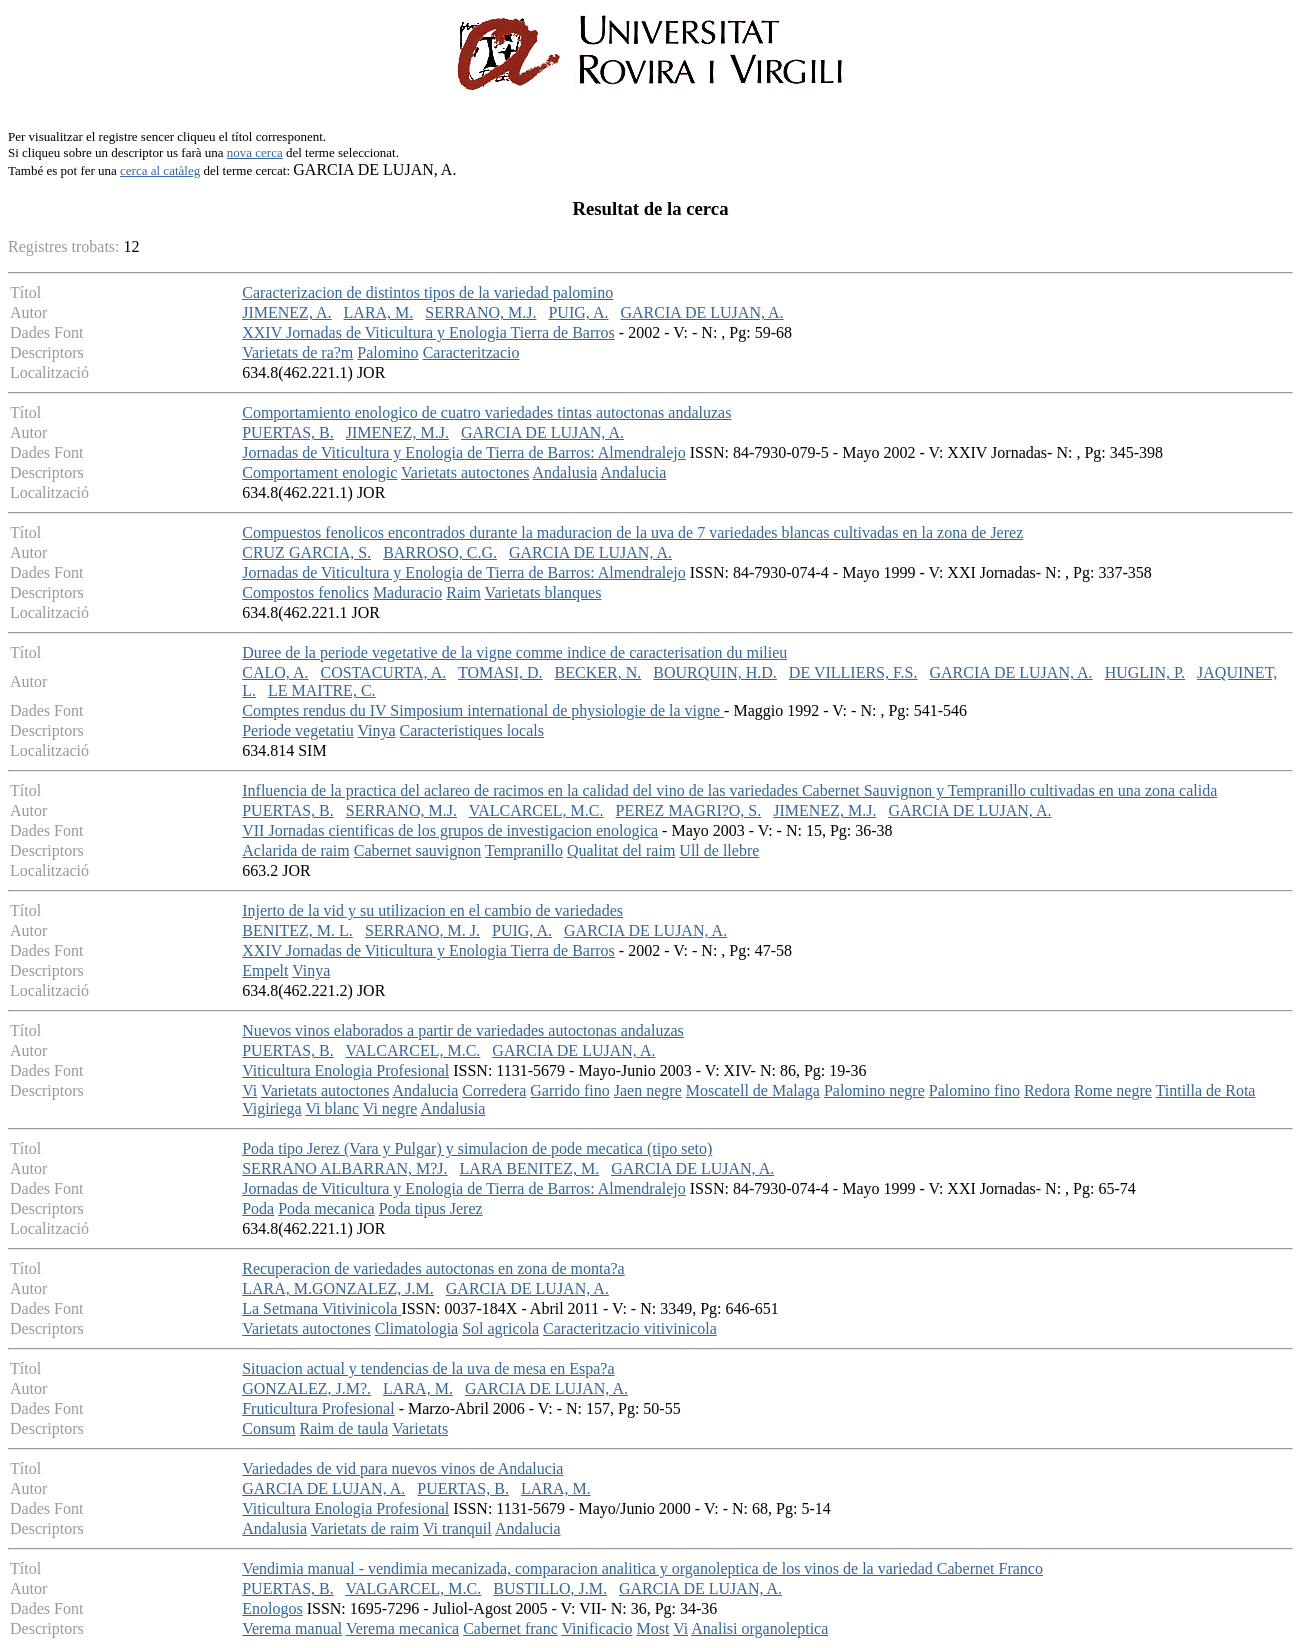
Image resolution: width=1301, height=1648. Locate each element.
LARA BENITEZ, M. (530, 1168)
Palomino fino (974, 1090)
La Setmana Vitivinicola (321, 1308)
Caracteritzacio (471, 352)
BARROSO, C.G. (440, 552)
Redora (1047, 1090)
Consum (268, 1428)
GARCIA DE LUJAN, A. (701, 312)
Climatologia (417, 1328)
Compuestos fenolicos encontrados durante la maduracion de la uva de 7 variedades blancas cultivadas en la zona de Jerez (632, 532)
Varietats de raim (365, 1528)
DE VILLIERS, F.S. (853, 672)
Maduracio (407, 592)
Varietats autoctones (465, 472)
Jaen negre (648, 1090)
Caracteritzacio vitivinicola (630, 1328)
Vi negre (390, 1108)
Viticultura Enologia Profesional (345, 1070)
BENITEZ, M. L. (297, 930)
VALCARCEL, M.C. (536, 810)
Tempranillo (524, 850)
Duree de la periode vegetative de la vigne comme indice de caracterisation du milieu (514, 652)
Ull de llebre (719, 850)
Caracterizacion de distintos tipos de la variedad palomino (427, 292)
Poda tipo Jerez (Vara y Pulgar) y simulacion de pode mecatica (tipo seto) (477, 1148)
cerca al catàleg (160, 170)
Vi (249, 1090)
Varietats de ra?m (297, 352)
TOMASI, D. (500, 672)
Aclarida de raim (296, 850)
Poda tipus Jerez (431, 1208)
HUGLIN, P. (1145, 672)
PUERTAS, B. (288, 432)
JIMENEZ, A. (286, 312)
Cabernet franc (510, 1628)
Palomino (387, 352)
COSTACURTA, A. (383, 672)
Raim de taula (344, 1428)
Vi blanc (332, 1108)
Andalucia (634, 472)
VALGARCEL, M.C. (414, 1588)
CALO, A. (275, 672)
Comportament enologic (319, 472)
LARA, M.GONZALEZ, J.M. (338, 1288)
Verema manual (292, 1628)
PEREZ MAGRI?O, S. (688, 810)
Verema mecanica (402, 1628)
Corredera (494, 1090)
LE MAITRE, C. (322, 690)
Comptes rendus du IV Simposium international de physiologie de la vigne (483, 710)
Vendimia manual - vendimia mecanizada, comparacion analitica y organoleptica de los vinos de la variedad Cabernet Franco (642, 1568)
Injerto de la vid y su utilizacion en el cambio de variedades (432, 910)
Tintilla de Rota (1206, 1090)
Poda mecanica (326, 1208)
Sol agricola (500, 1328)
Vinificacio (596, 1628)
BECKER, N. (598, 672)
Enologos (272, 1608)
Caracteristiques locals (472, 730)
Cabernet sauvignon (418, 850)
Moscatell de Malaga (753, 1090)
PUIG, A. (578, 312)
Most (653, 1628)
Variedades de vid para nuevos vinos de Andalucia (402, 1468)
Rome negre (1113, 1090)
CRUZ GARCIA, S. (306, 552)
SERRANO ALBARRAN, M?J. (344, 1168)
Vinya (376, 730)
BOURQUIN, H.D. (715, 672)
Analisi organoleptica (759, 1628)
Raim (463, 592)
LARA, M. (379, 312)
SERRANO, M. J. (422, 930)
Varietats (420, 1428)
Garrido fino (570, 1090)
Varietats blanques (543, 592)
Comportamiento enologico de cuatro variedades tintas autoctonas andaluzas (486, 412)
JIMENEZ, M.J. (397, 432)
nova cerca (255, 152)
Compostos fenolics (305, 592)
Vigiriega (271, 1108)
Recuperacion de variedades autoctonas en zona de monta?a (433, 1268)
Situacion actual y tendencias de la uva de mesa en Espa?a (428, 1368)
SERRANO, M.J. (480, 312)
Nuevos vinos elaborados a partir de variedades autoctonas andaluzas (463, 1030)
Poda (258, 1208)
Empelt (265, 970)
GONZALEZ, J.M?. (306, 1388)
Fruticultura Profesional (318, 1408)
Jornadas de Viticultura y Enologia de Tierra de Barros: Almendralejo (464, 452)
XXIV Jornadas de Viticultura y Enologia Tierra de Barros (428, 332)
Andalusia (565, 472)
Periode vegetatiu (298, 730)
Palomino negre (874, 1090)
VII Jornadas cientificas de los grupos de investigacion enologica (450, 830)
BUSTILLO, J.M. (550, 1588)
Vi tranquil (457, 1528)
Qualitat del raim (621, 850)
